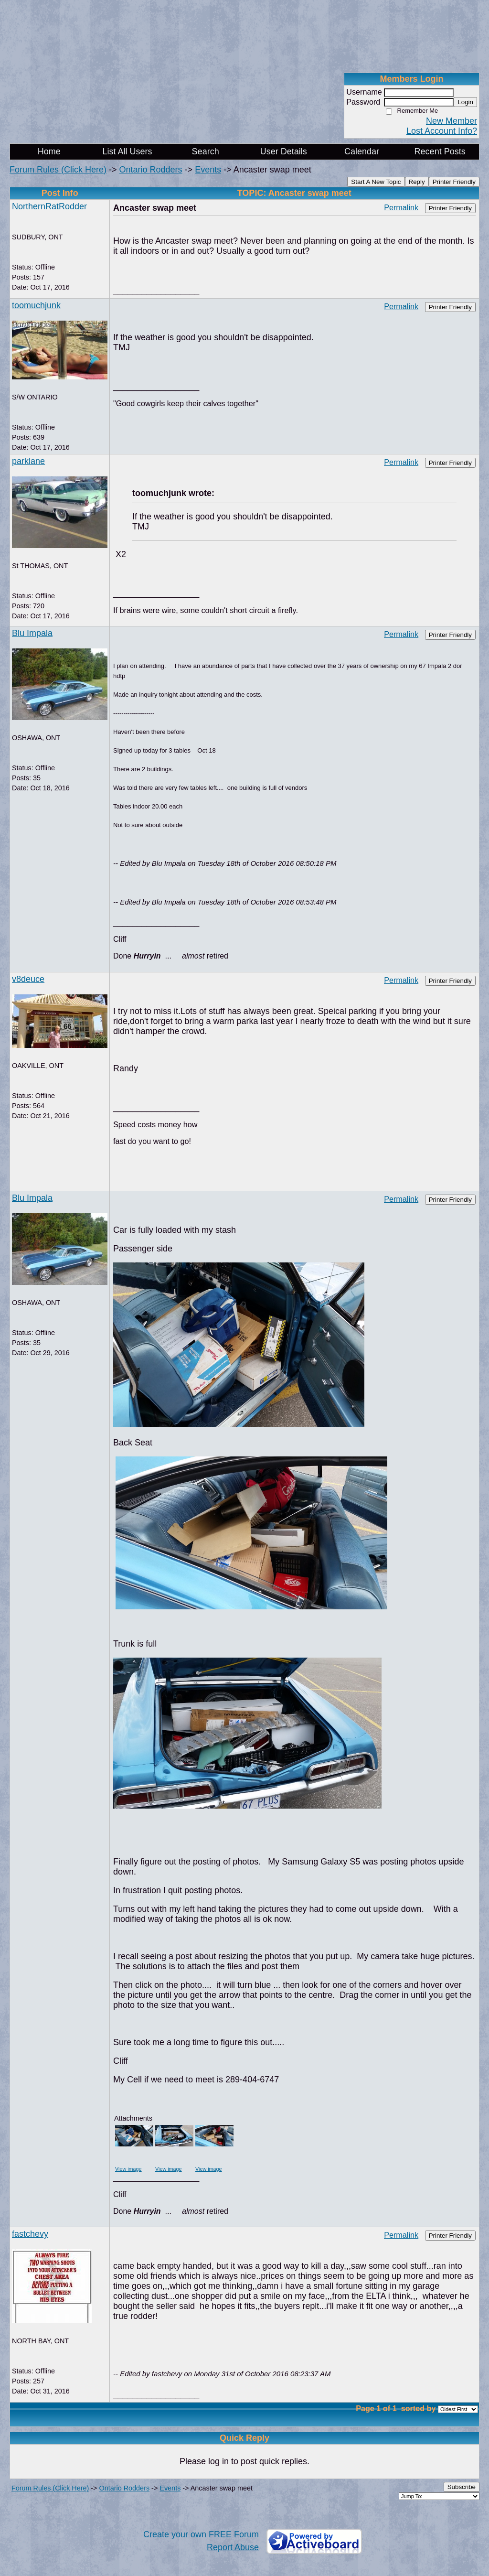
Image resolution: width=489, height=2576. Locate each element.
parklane (28, 461)
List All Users (127, 151)
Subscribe (461, 2486)
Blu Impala (32, 633)
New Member (451, 121)
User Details (283, 151)
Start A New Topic (376, 181)
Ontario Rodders (150, 169)
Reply (417, 181)
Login (465, 102)
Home (49, 151)
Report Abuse (233, 2547)
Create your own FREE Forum (201, 2534)
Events (208, 169)
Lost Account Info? (441, 131)
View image (128, 2169)
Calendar (361, 151)
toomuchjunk (36, 305)
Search (205, 151)
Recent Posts (440, 151)
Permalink (401, 207)
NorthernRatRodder (49, 206)
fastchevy (30, 2234)
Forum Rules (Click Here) (58, 169)
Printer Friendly (454, 181)
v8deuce (28, 979)
